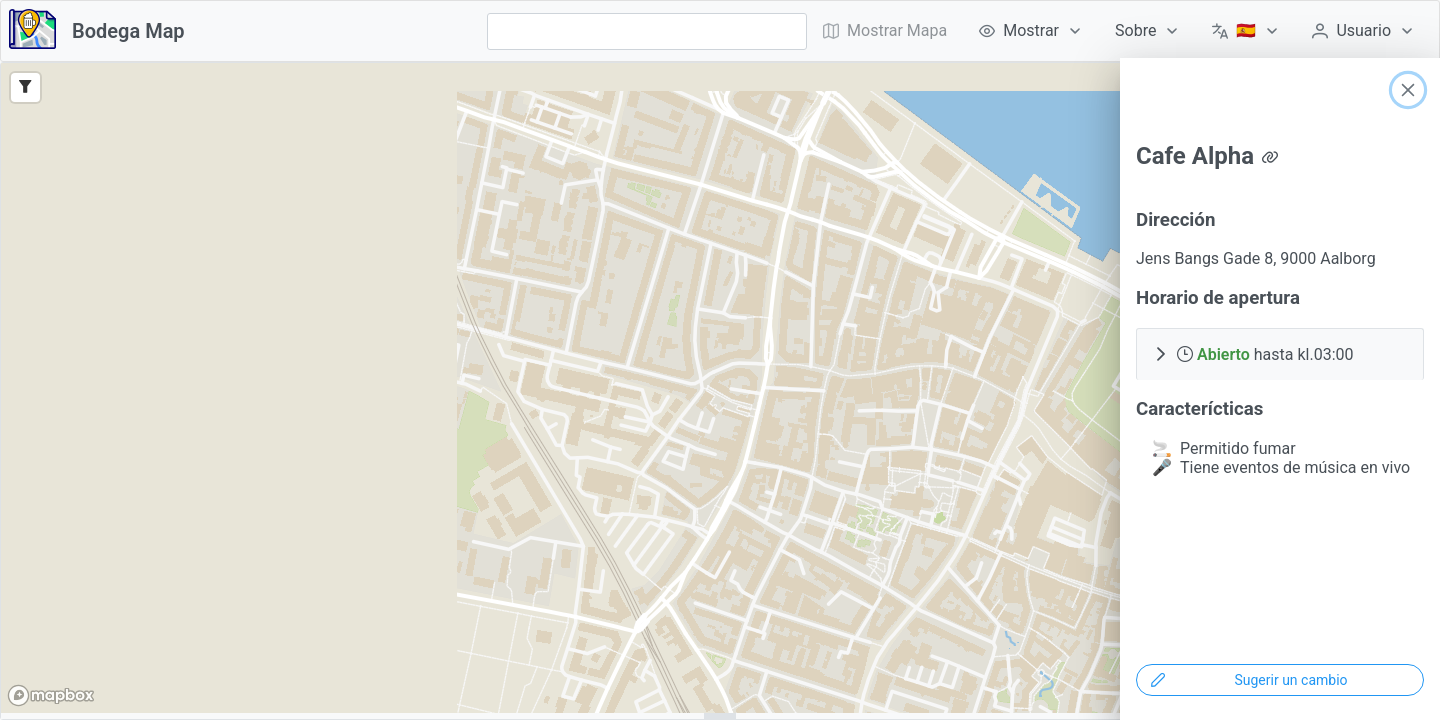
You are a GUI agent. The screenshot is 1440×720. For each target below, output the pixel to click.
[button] (1280, 354)
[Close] (1408, 90)
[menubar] (1119, 31)
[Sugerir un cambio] (1280, 680)
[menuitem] (1031, 31)
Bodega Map (128, 31)
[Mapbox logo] (51, 695)
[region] (720, 388)
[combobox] (647, 31)
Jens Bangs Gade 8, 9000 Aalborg (1256, 258)
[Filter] (25, 87)
